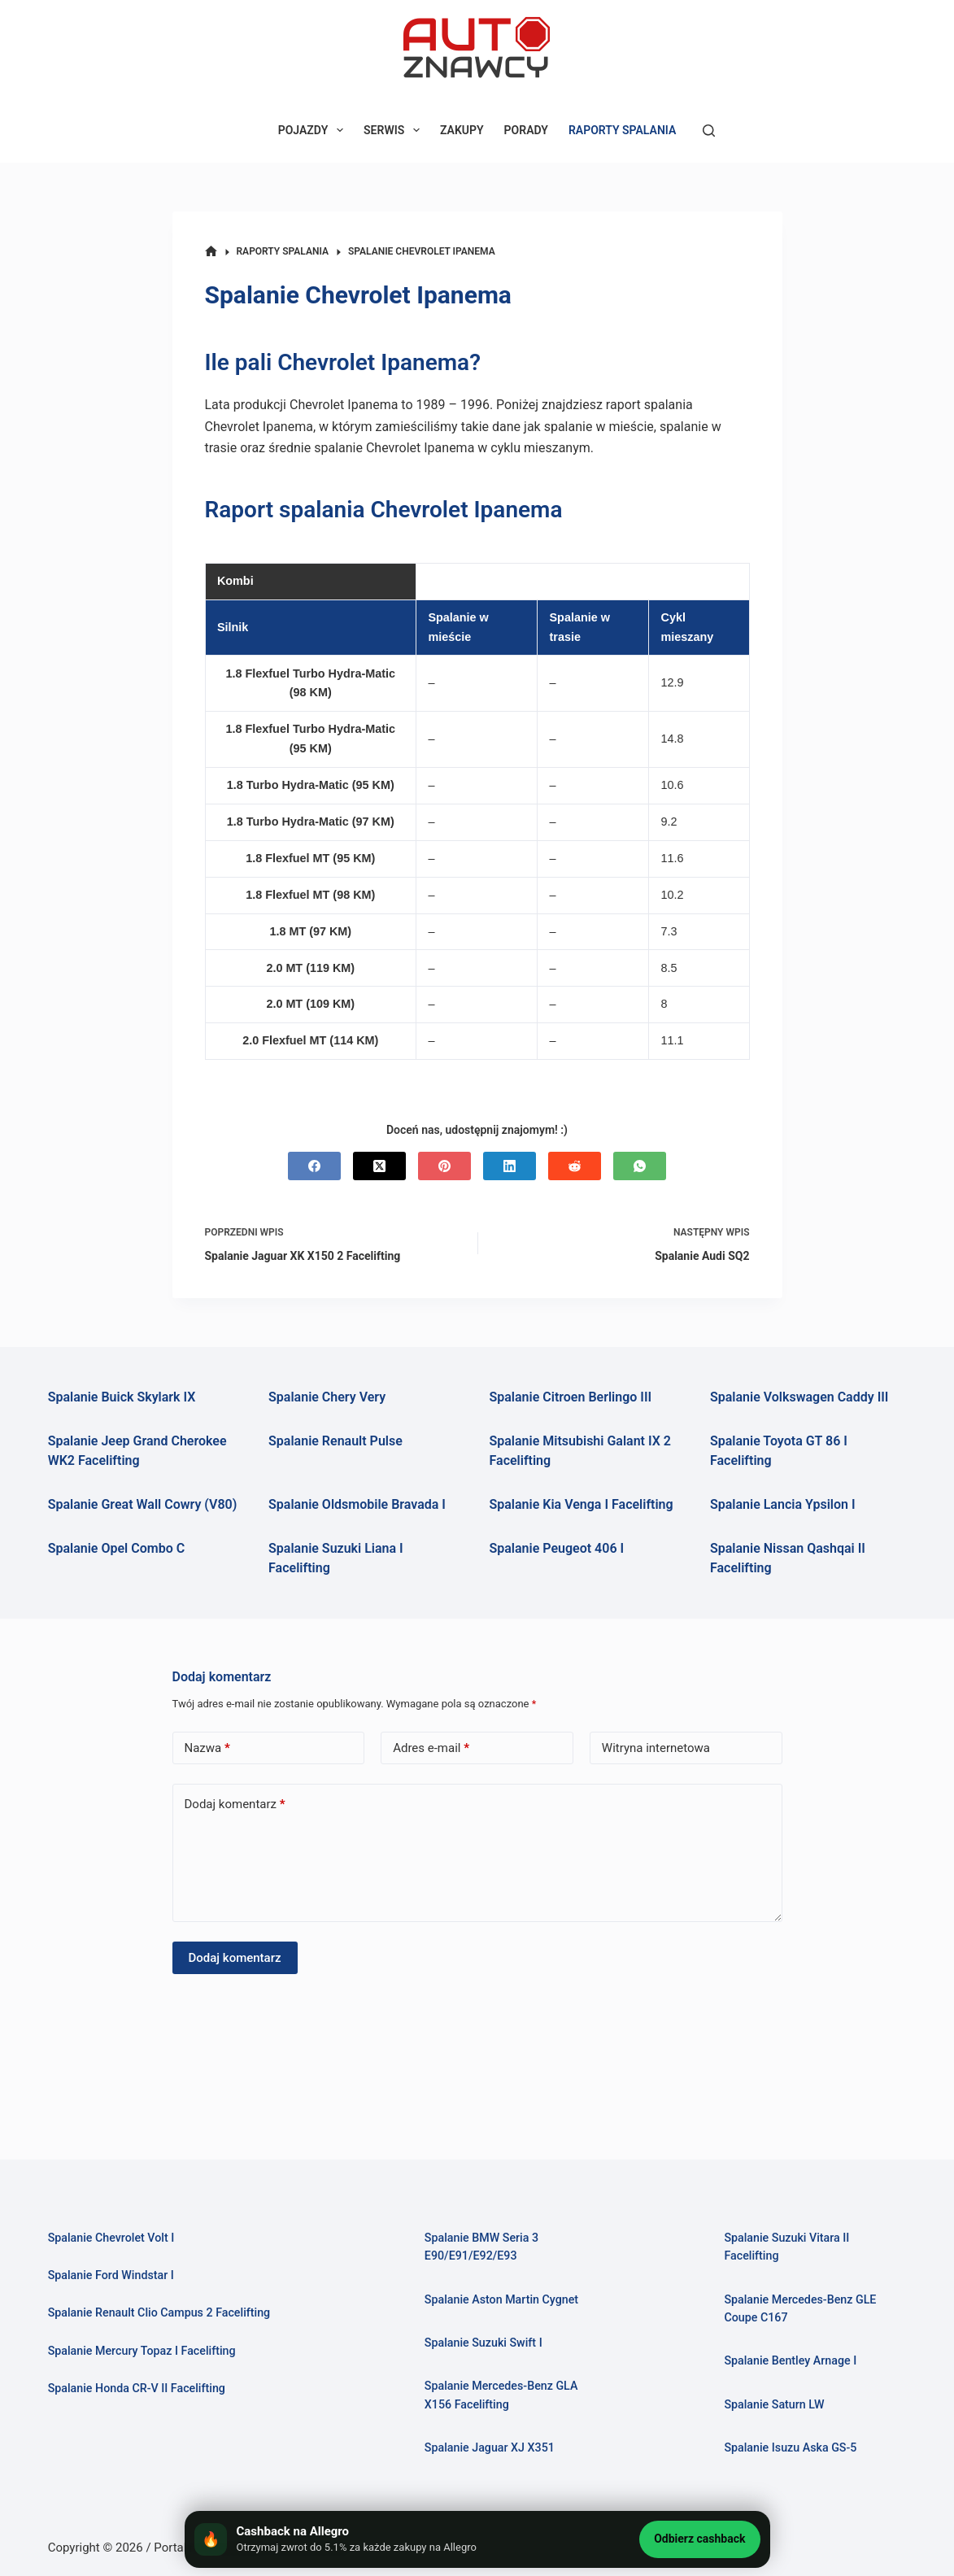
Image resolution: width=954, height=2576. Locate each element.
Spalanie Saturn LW (775, 2404)
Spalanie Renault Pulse (335, 1441)
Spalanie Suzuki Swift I (485, 2343)
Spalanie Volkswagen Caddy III (799, 1397)
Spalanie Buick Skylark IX (122, 1397)
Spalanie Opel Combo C (116, 1548)
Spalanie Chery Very (327, 1397)
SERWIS (395, 130)
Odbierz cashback (699, 2538)
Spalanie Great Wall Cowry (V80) (142, 1504)
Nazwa (207, 1748)
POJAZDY (314, 130)
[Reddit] (574, 1166)
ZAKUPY (462, 130)
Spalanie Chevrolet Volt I (113, 2239)
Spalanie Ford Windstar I (113, 2276)
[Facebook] (314, 1166)
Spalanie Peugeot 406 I (557, 1548)
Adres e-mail (431, 1748)
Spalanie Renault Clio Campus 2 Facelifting (162, 2314)
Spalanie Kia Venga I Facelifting (581, 1504)
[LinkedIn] (509, 1166)
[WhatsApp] (639, 1166)
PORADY (526, 130)
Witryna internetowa (656, 1748)
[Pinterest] (444, 1166)
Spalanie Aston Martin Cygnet (504, 2300)
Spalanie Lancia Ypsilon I (783, 1504)
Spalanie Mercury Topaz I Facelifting (145, 2351)
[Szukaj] (709, 130)
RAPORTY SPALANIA (622, 130)
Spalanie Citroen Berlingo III (571, 1397)
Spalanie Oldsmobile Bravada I (357, 1504)
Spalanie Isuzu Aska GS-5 (792, 2447)
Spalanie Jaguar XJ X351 (492, 2447)
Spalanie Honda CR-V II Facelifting (139, 2389)
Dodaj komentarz (235, 1804)
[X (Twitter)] (379, 1166)
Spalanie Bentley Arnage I (792, 2361)
